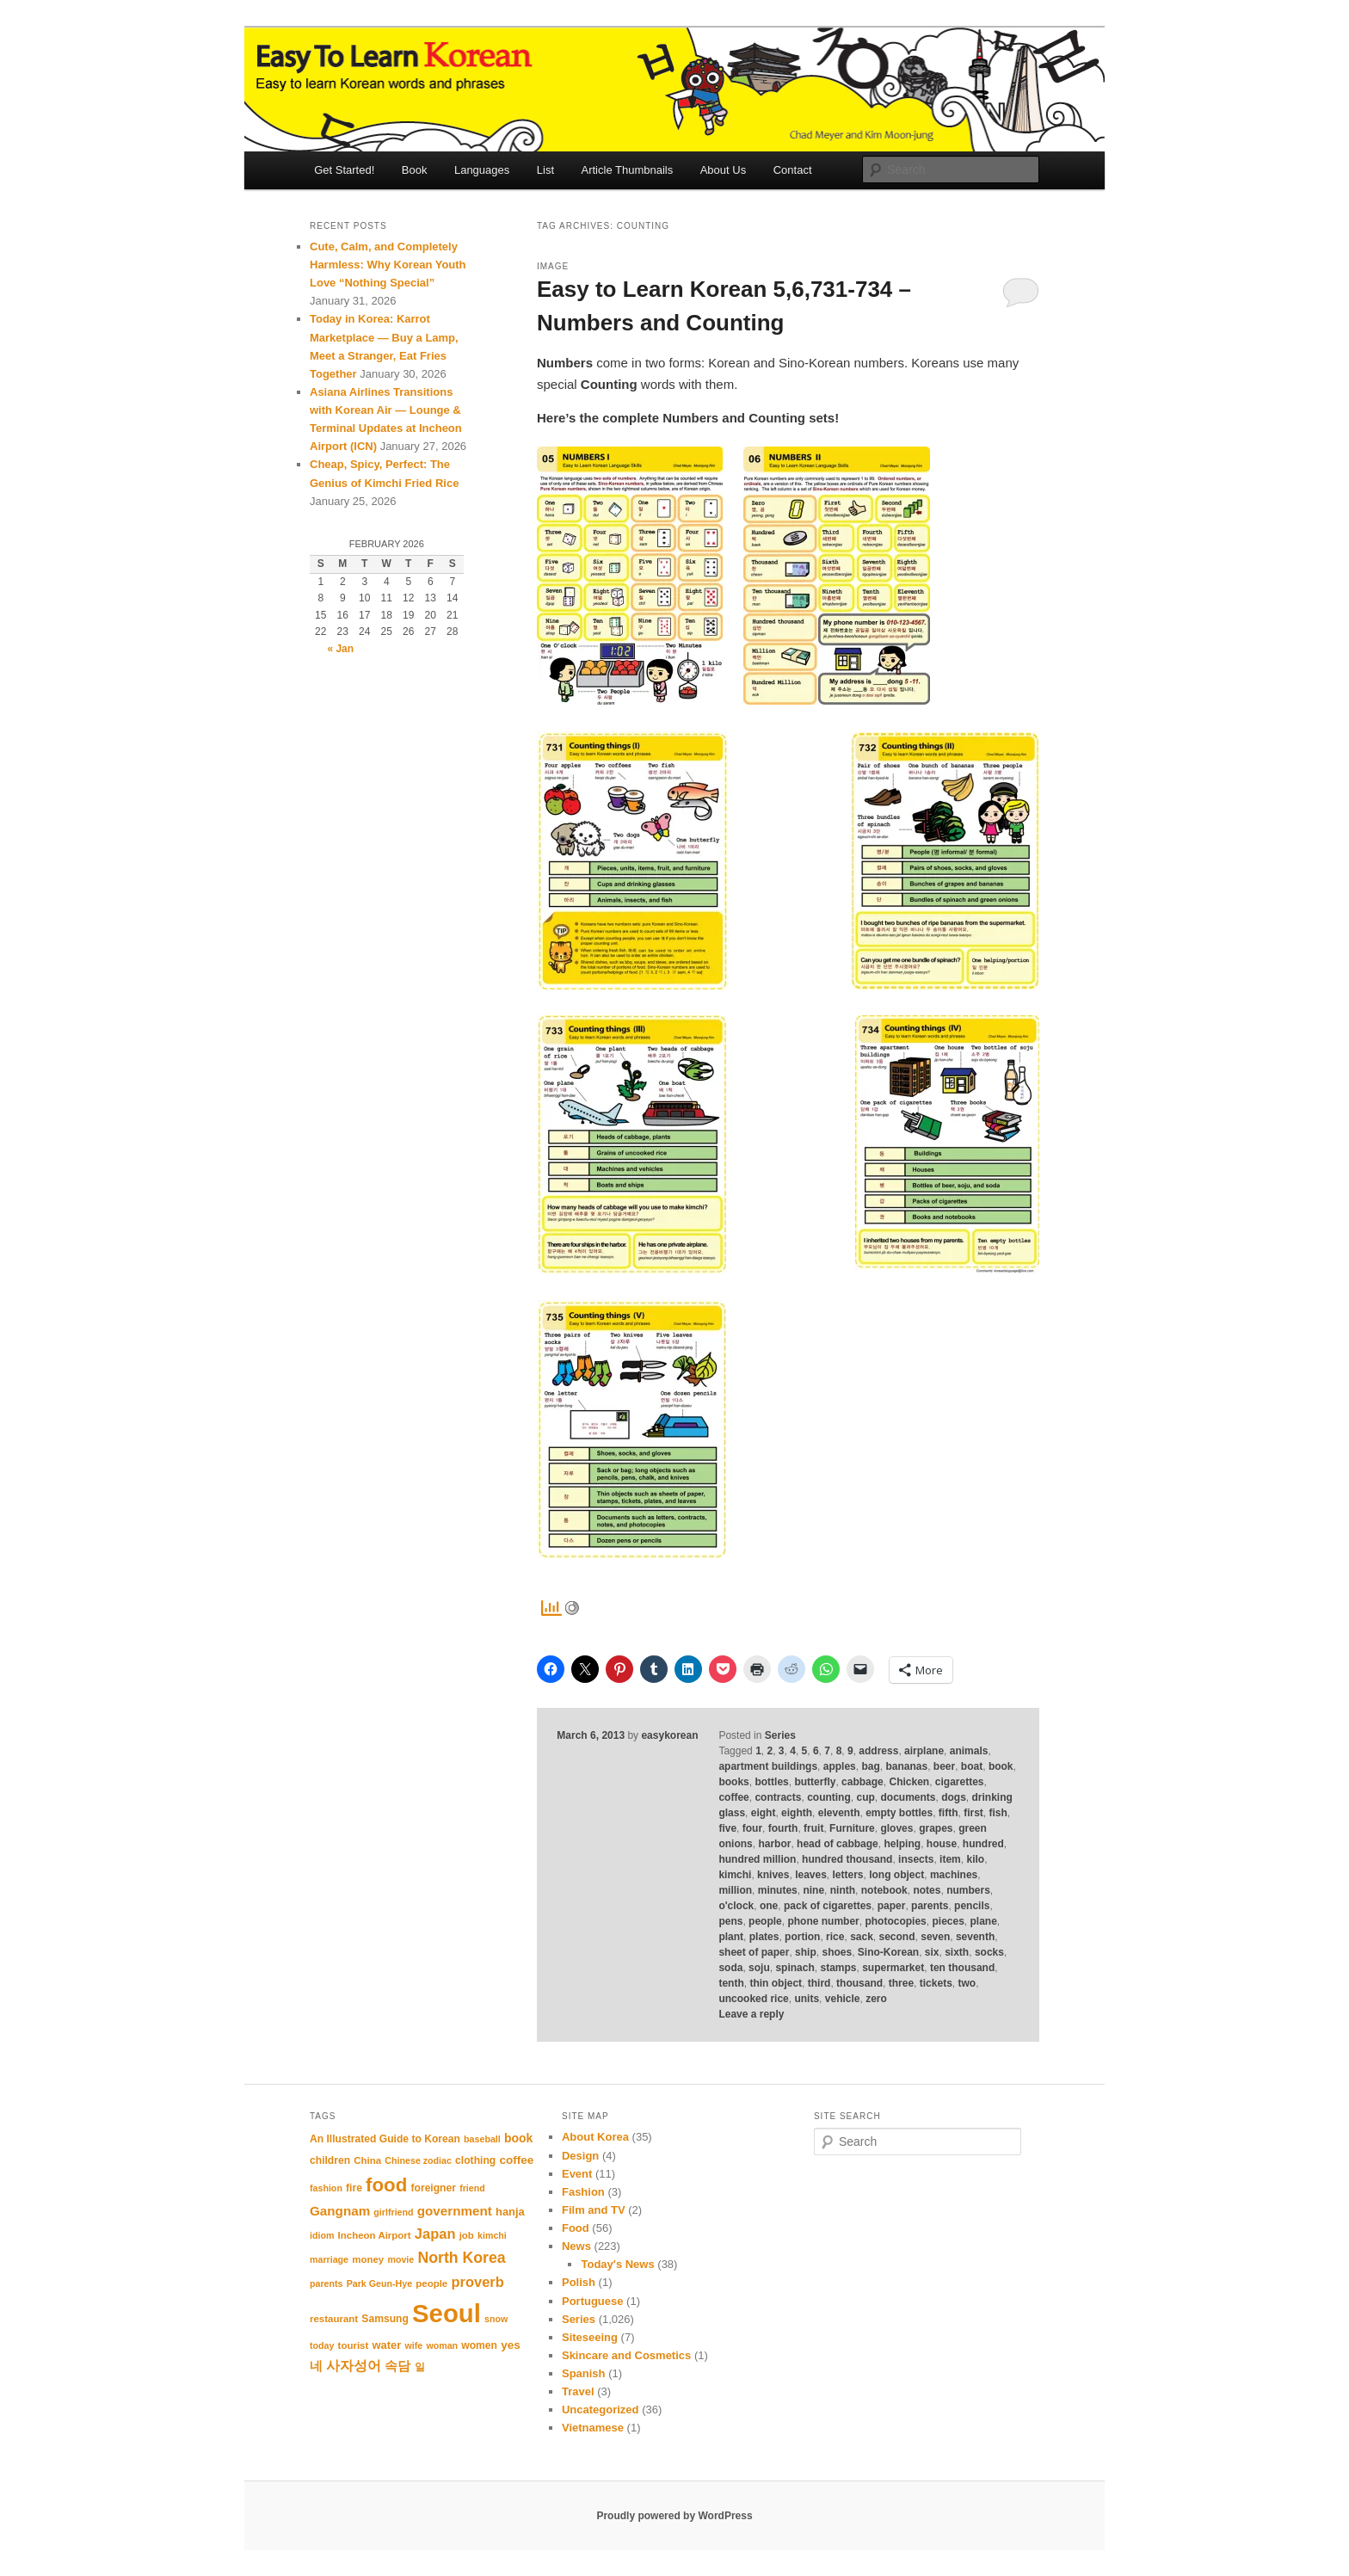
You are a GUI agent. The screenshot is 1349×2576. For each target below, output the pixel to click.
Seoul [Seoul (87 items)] (446, 2313)
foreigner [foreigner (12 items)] (432, 2188)
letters (848, 1875)
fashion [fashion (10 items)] (326, 2188)
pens (730, 1921)
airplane (924, 1751)
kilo (975, 1859)
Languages (481, 169)
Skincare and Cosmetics (626, 2355)
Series (780, 1735)
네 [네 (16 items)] (316, 2366)
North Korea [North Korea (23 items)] (461, 2257)
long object (896, 1875)
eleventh (839, 1813)
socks (989, 1952)
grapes (935, 1828)
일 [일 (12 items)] (420, 2367)
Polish (578, 2282)
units (806, 1999)
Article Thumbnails (628, 169)
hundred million (757, 1859)
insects (915, 1859)
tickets (936, 1983)
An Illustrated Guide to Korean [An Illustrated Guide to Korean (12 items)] (385, 2139)
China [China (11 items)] (367, 2160)
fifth (948, 1813)
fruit (813, 1828)
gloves (896, 1828)
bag (870, 1766)
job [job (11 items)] (466, 2235)
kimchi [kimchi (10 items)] (492, 2235)
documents (907, 1797)
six (932, 1952)
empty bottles (899, 1813)
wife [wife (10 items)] (413, 2345)
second (897, 1937)
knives (773, 1875)
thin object (775, 1983)
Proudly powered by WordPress (674, 2516)
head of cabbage (837, 1844)
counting (829, 1797)
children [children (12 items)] (330, 2160)
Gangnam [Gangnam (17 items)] (340, 2210)
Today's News (617, 2264)
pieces (948, 1921)
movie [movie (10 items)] (400, 2259)
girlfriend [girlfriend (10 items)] (393, 2212)
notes (926, 1890)
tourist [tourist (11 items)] (353, 2345)
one (769, 1906)
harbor (774, 1844)
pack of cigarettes (828, 1906)
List (545, 169)
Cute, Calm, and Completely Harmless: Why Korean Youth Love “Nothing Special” (388, 264)
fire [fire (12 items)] (354, 2188)
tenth (730, 1983)
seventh (975, 1937)
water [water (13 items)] (387, 2345)
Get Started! (344, 169)
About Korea (595, 2136)
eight (763, 1813)
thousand (859, 1983)
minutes (778, 1890)
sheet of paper (753, 1952)
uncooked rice (753, 1999)
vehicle (842, 1999)
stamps (838, 1968)
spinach (794, 1968)
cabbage (862, 1782)
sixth (957, 1952)
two (967, 1983)
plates (764, 1937)
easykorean (669, 1735)
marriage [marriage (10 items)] (329, 2259)
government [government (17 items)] (454, 2210)
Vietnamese (593, 2427)
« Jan (340, 649)
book (1001, 1766)
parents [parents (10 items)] (326, 2283)
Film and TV (593, 2209)
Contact (792, 169)
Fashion (583, 2191)
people (765, 1921)
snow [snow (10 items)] (496, 2319)
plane (983, 1921)
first (973, 1813)
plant (730, 1937)
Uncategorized (600, 2409)
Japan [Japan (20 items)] (435, 2233)
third (819, 1983)
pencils (971, 1906)
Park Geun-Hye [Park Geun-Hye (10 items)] (379, 2283)
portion (802, 1937)
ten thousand (962, 1968)
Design (580, 2155)
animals (969, 1751)
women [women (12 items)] (479, 2345)
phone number (823, 1921)
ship (805, 1952)
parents (929, 1906)
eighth (796, 1813)
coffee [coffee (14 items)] (516, 2160)
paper (892, 1906)
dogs (953, 1797)
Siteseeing (590, 2337)
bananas (906, 1766)
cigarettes (959, 1782)
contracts (778, 1797)
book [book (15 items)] (518, 2138)
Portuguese (593, 2301)
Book (415, 169)
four (752, 1828)
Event (577, 2173)
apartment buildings (767, 1766)
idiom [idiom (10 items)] (322, 2235)
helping (902, 1844)
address (878, 1751)
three (901, 1983)
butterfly (814, 1782)
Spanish (584, 2373)
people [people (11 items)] (431, 2283)
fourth (783, 1828)
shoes (837, 1952)
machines (953, 1875)
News (576, 2246)
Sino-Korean (888, 1952)
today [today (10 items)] (322, 2345)
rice (835, 1937)
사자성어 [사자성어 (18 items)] (353, 2365)
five (727, 1828)
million (735, 1890)
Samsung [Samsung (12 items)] (385, 2319)
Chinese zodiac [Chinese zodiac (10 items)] (418, 2160)
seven (935, 1937)
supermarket (893, 1968)
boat (971, 1766)
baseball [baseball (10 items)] (482, 2139)
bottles (771, 1782)
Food (575, 2228)
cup (865, 1797)
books (733, 1782)
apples (839, 1766)
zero (876, 1999)
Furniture (852, 1828)
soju (759, 1968)
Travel (578, 2391)
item (950, 1859)
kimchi (734, 1875)
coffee (733, 1797)
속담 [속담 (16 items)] (397, 2366)
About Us (723, 169)
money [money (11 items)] (368, 2259)
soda (730, 1968)
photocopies (895, 1921)
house (942, 1844)
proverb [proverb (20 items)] (477, 2281)
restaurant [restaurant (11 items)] (334, 2319)
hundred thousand (847, 1859)
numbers (968, 1890)
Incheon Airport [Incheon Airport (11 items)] (374, 2235)
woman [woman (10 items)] (442, 2345)
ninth (842, 1890)
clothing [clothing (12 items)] (475, 2160)
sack (861, 1937)
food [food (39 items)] (386, 2185)
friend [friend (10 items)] (472, 2188)
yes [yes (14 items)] (511, 2345)
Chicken (909, 1782)
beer (944, 1766)
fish (998, 1813)
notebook (884, 1890)
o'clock (736, 1906)
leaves (811, 1875)
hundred (983, 1844)
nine (813, 1890)
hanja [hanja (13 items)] (510, 2211)
